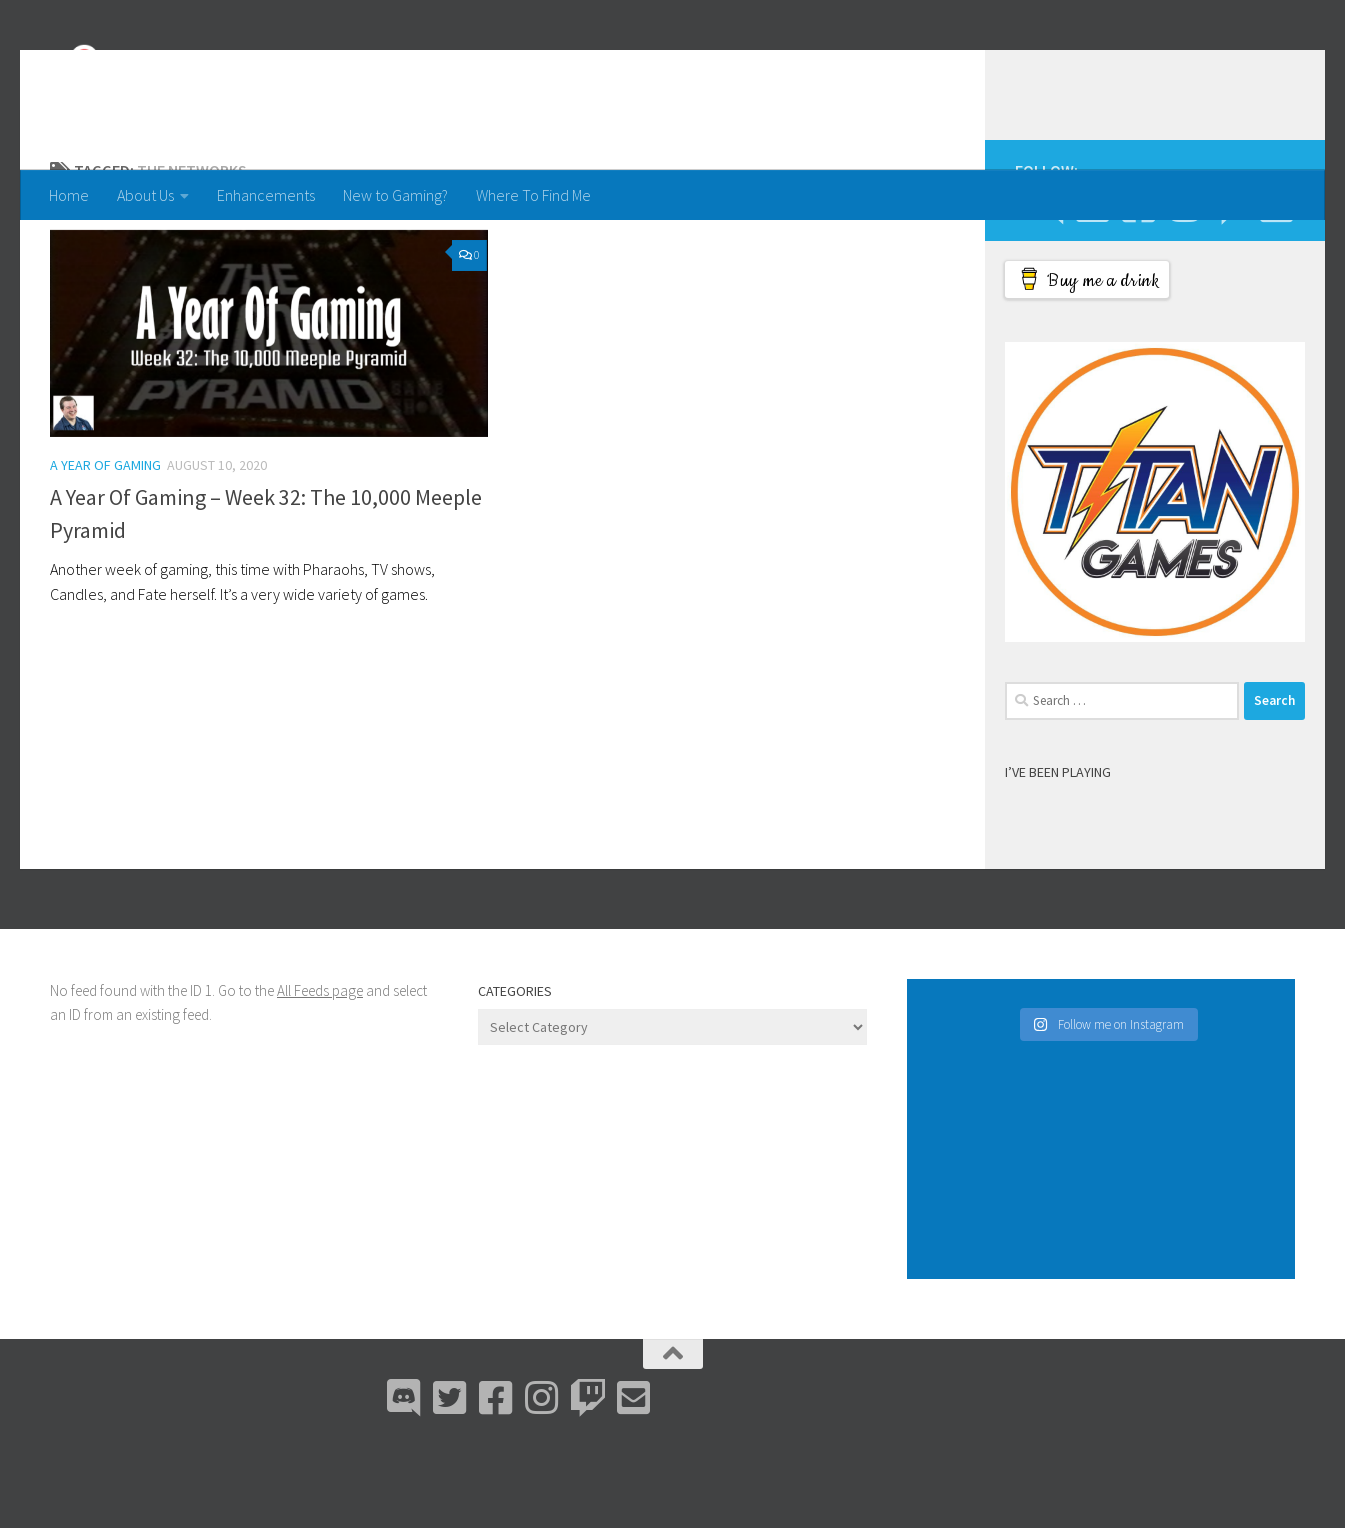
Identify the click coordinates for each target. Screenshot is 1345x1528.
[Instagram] (1184, 286)
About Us (145, 195)
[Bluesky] (1092, 286)
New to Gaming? (395, 195)
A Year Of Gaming (105, 545)
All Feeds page (320, 1070)
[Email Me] (1276, 286)
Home (69, 195)
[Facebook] (1138, 286)
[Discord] (1046, 286)
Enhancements (266, 195)
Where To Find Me (533, 195)
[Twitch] (1230, 286)
